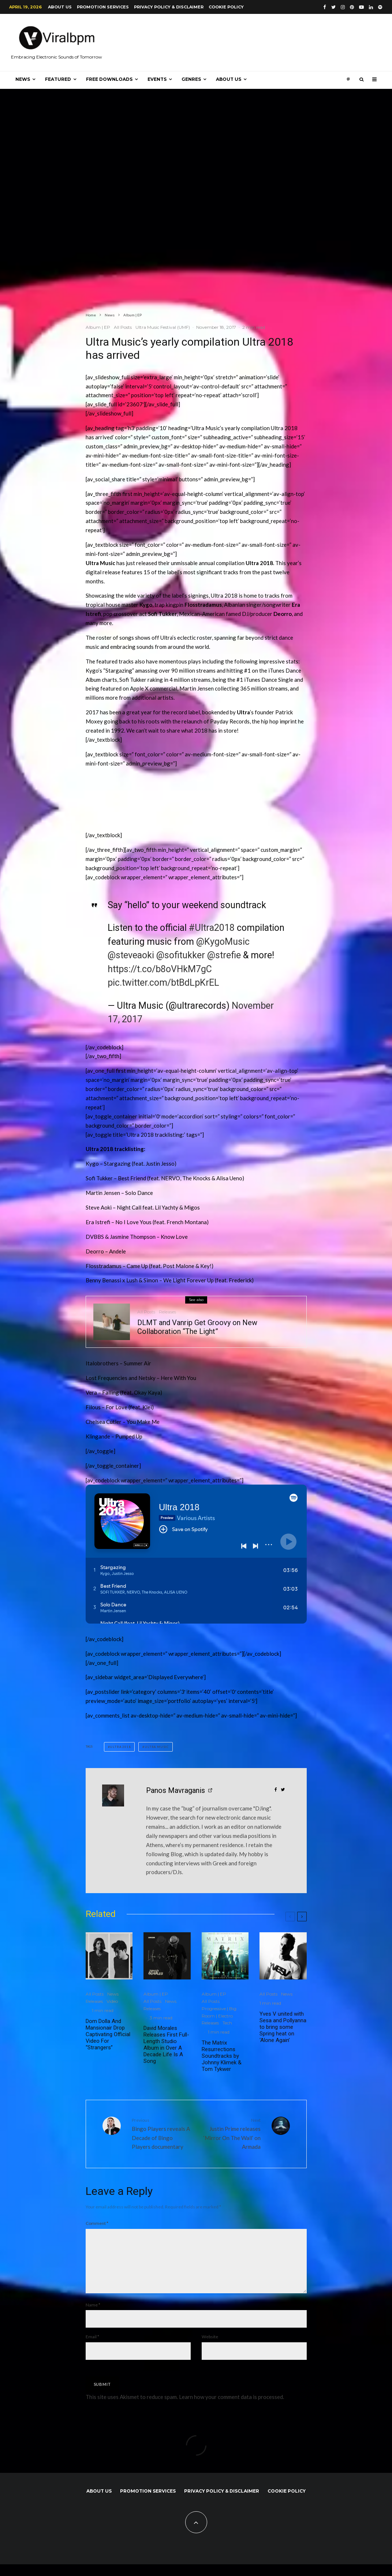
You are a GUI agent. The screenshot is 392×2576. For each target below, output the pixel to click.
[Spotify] (380, 7)
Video (112, 2001)
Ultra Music (157, 1747)
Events (157, 79)
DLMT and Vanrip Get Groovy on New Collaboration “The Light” (197, 1327)
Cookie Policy (226, 7)
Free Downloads (109, 79)
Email (92, 2348)
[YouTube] (361, 7)
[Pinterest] (351, 7)
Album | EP (98, 327)
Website (210, 2348)
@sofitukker (180, 955)
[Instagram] (342, 7)
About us (60, 7)
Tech (227, 2023)
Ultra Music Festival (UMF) (162, 327)
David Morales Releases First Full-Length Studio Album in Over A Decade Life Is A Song (166, 2044)
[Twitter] (333, 7)
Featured (58, 79)
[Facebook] (325, 7)
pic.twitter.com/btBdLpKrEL (163, 982)
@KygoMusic (223, 941)
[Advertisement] (219, 802)
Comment (97, 2223)
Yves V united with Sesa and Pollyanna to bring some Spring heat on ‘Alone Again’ (283, 2027)
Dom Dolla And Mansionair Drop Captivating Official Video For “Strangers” (108, 2034)
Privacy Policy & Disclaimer (169, 7)
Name (93, 2316)
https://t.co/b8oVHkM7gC (160, 969)
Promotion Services (103, 7)
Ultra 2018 (120, 1747)
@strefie (224, 955)
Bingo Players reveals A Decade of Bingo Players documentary (161, 2133)
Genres (191, 79)
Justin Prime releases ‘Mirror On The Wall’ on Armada (231, 2133)
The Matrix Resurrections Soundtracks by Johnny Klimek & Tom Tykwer (222, 2055)
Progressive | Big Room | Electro (219, 2012)
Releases (167, 1312)
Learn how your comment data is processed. (231, 2408)
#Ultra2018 (212, 927)
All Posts (123, 327)
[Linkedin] (371, 7)
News (22, 79)
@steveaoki (131, 955)
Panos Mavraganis (175, 1790)
